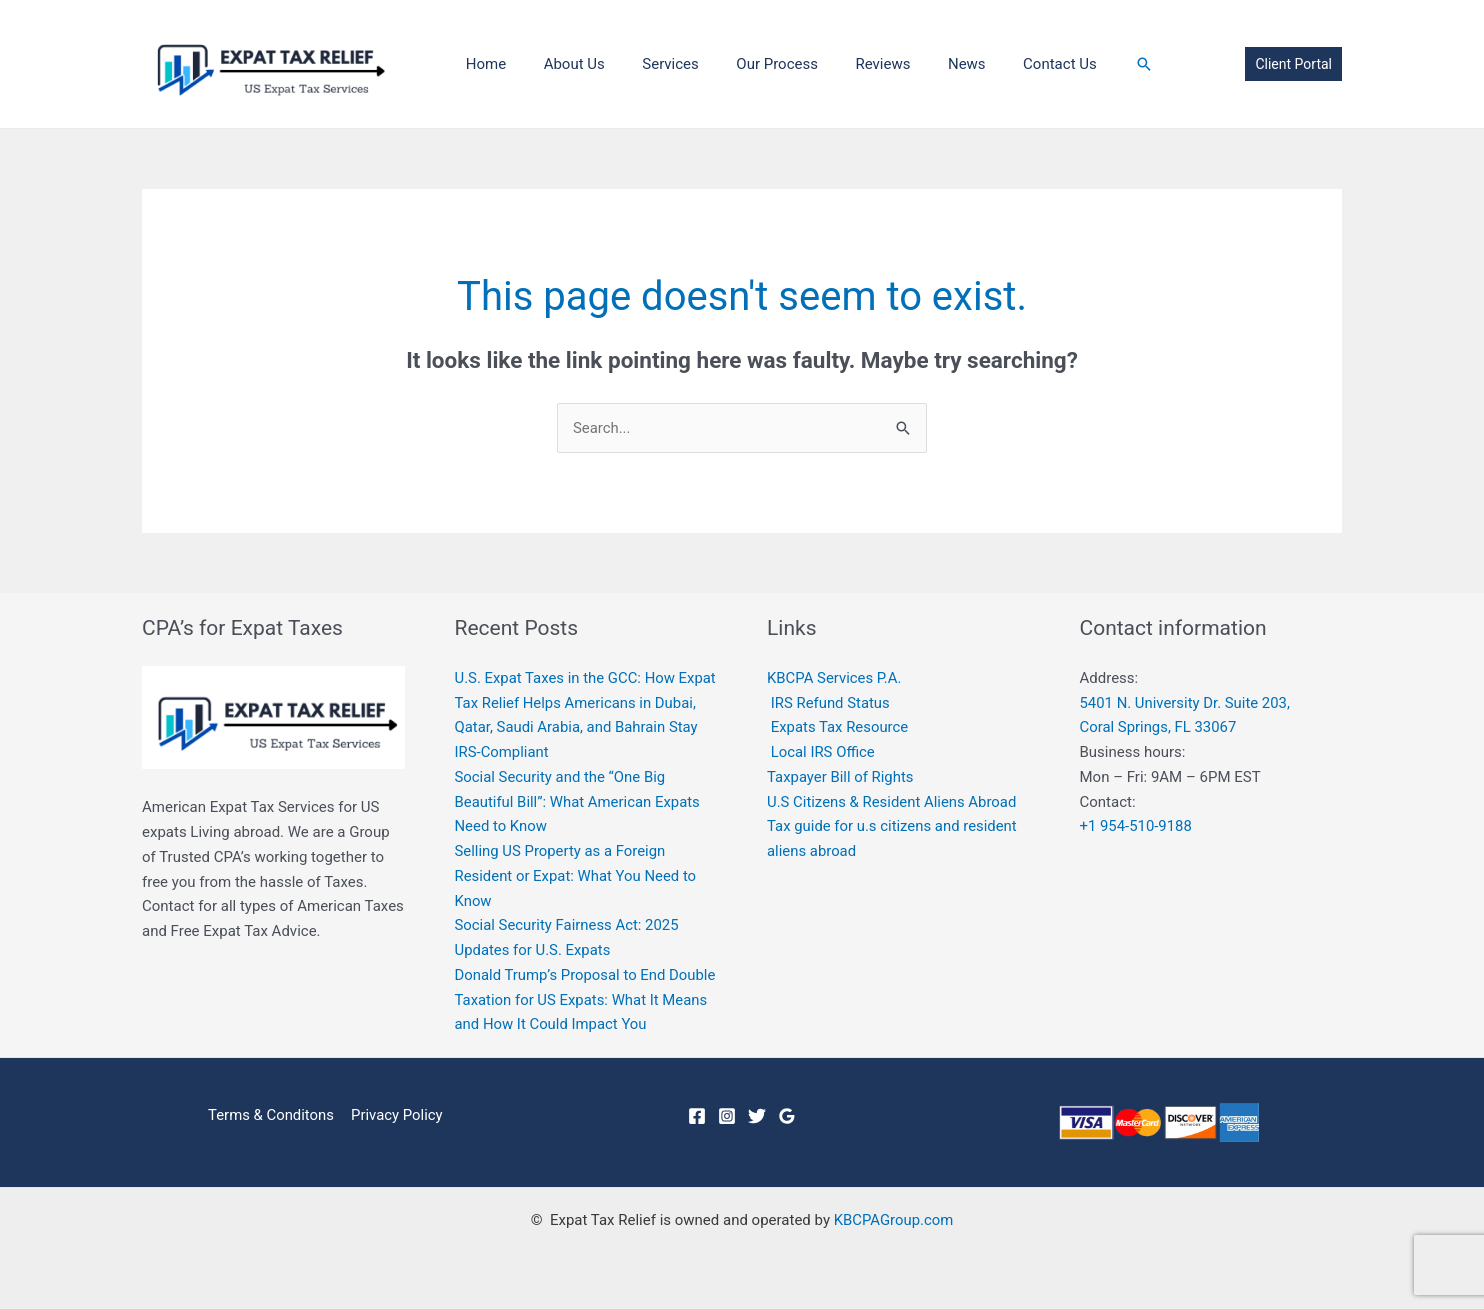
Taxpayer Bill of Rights (841, 777)
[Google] (787, 1116)
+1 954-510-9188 (1136, 827)
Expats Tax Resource (840, 728)
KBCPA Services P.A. (835, 678)
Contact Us (1011, 64)
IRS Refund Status (831, 703)
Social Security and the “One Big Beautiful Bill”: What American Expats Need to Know (578, 802)
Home (482, 64)
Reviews (849, 64)
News (926, 64)
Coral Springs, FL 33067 (1159, 728)
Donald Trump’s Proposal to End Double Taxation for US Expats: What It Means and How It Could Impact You (583, 1000)
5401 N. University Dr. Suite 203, (1186, 703)
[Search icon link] (1092, 64)
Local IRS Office (823, 752)
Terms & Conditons (271, 1115)
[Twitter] (757, 1116)
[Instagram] (727, 1116)
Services (652, 64)
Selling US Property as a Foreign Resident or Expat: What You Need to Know (577, 876)
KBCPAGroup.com (893, 1221)
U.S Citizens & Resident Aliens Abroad (892, 802)
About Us (562, 64)
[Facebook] (697, 1116)
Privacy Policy (396, 1115)
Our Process (751, 64)
